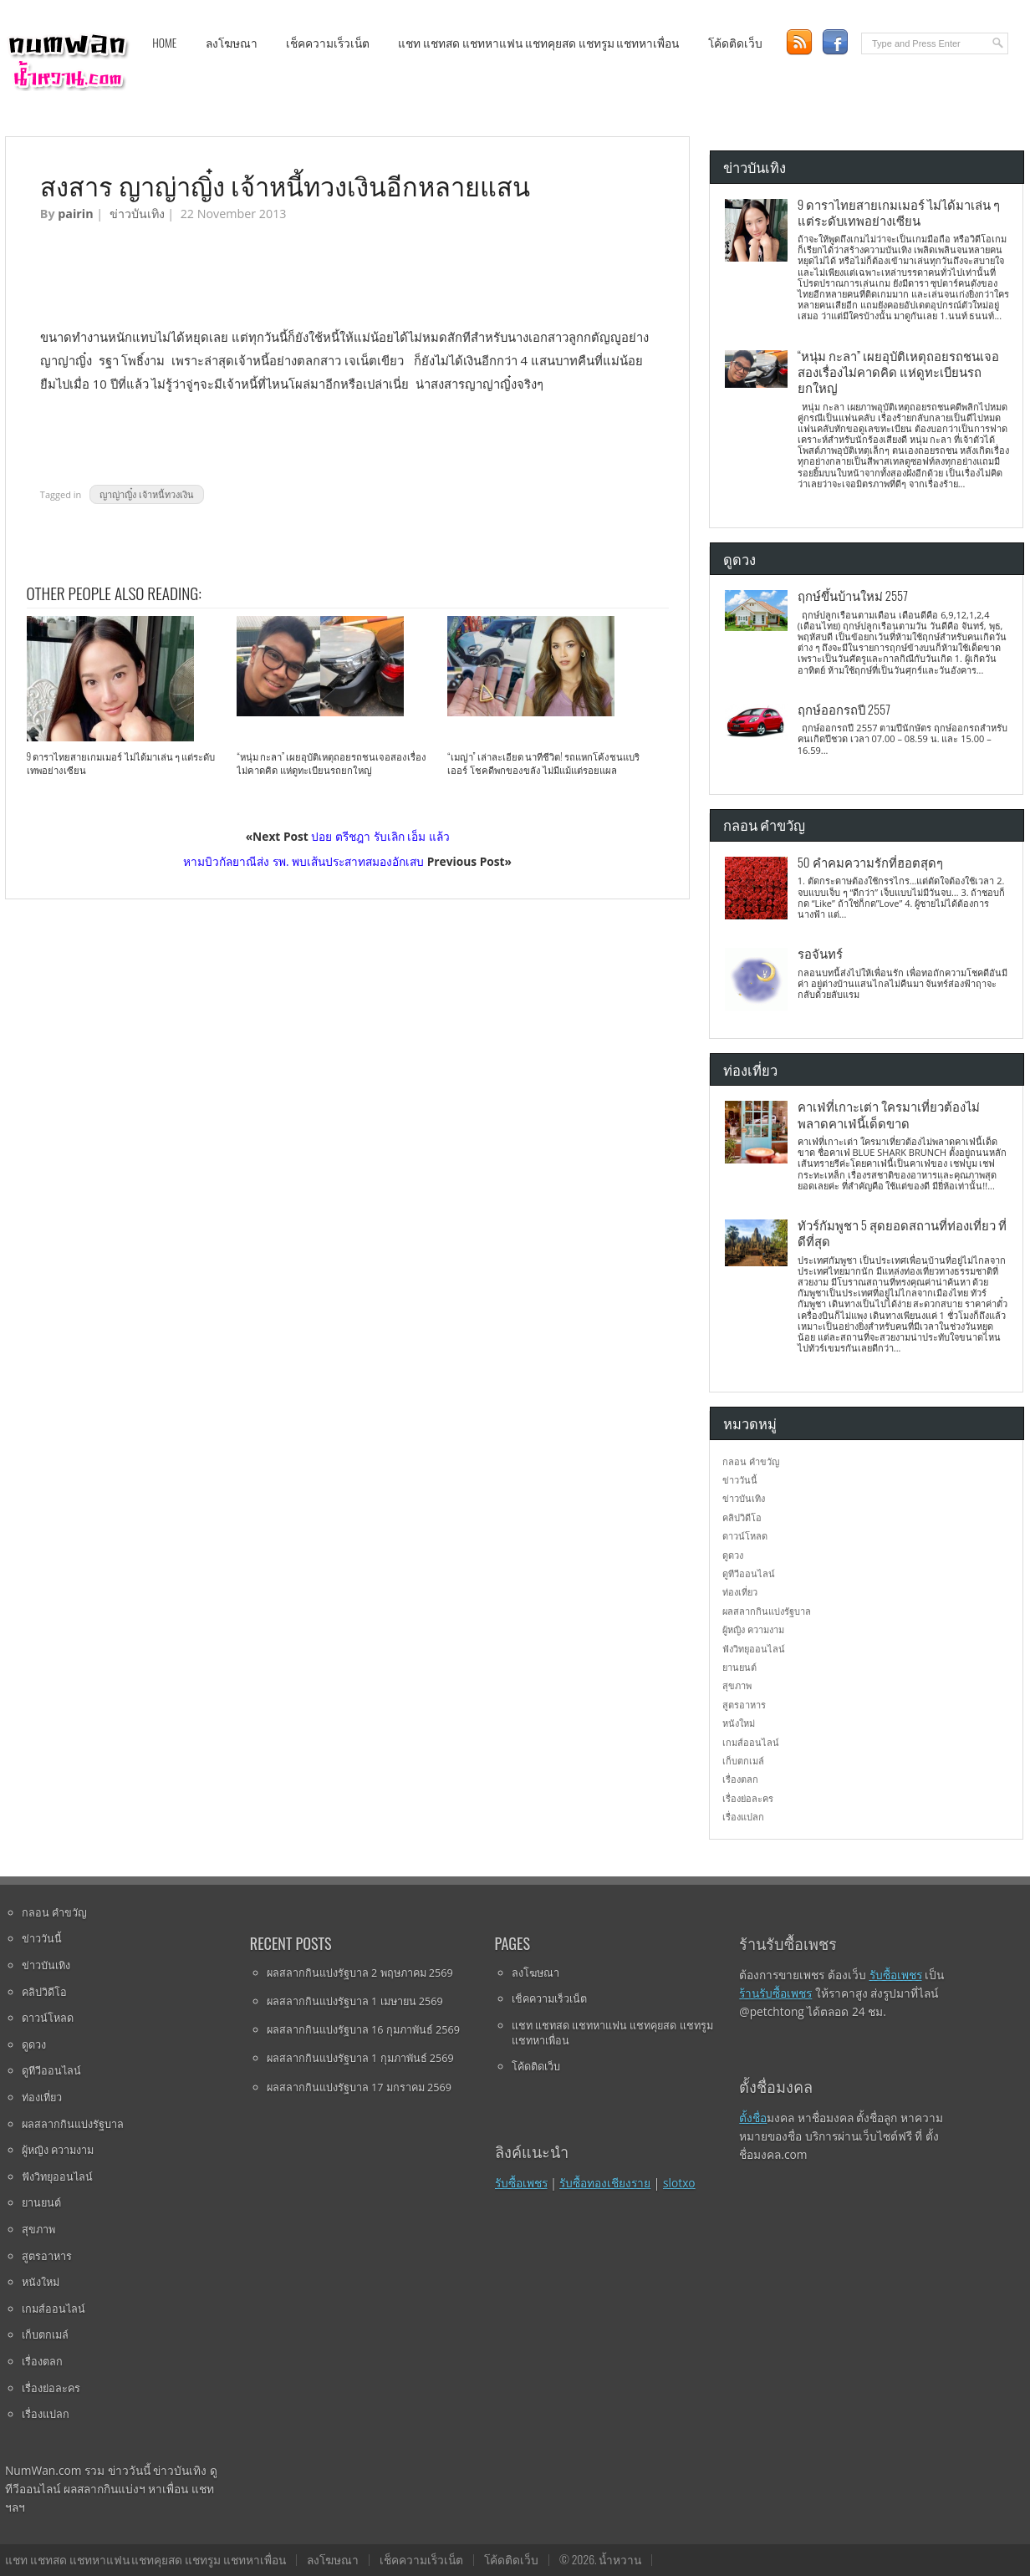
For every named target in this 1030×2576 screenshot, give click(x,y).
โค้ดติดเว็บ (735, 42)
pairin (75, 213)
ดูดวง (732, 1555)
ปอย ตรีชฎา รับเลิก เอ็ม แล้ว (380, 836)
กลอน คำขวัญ (750, 1461)
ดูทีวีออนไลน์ (748, 1573)
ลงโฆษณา (232, 42)
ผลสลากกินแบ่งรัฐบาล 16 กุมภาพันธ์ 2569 (363, 2029)
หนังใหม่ (738, 1723)
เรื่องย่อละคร (747, 1798)
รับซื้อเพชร (521, 2183)
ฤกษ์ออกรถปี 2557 (844, 709)
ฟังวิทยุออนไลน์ (753, 1648)
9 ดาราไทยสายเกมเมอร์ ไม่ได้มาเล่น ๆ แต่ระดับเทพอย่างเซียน (121, 763)
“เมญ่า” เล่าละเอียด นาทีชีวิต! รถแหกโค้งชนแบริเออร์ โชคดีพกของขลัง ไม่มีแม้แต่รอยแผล (543, 763)
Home (164, 42)
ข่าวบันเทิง (137, 213)
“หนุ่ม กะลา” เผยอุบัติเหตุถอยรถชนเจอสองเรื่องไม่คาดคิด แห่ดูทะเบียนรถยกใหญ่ (331, 763)
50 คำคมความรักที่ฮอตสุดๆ (870, 862)
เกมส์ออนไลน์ (750, 1742)
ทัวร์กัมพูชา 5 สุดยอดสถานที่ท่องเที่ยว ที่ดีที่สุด (902, 1232)
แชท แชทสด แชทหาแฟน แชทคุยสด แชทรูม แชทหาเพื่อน (538, 42)
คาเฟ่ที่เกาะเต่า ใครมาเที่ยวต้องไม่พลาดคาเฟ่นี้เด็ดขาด (889, 1114)
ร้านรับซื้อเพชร (775, 1993)
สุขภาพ (737, 1685)
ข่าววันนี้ (739, 1480)
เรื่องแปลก (743, 1816)
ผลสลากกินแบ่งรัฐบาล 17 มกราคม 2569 (359, 2087)
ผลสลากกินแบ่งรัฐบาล (766, 1611)
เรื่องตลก (740, 1779)
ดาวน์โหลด (744, 1536)
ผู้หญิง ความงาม (753, 1629)
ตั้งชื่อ (753, 2117)
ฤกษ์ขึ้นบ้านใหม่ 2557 (853, 595)
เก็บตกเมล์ (743, 1760)
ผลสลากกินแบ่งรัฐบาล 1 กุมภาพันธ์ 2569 (360, 2057)
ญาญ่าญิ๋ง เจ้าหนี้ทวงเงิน (146, 494)
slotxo (679, 2183)
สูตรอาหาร (744, 1704)
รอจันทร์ (820, 953)
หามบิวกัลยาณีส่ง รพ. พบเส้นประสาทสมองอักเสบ (303, 861)
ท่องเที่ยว (739, 1592)
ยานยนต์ (739, 1667)
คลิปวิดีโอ (742, 1517)
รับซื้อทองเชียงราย (604, 2183)
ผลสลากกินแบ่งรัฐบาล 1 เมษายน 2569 (355, 2000)
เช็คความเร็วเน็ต (328, 42)
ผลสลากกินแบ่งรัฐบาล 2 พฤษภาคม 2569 (360, 1972)
